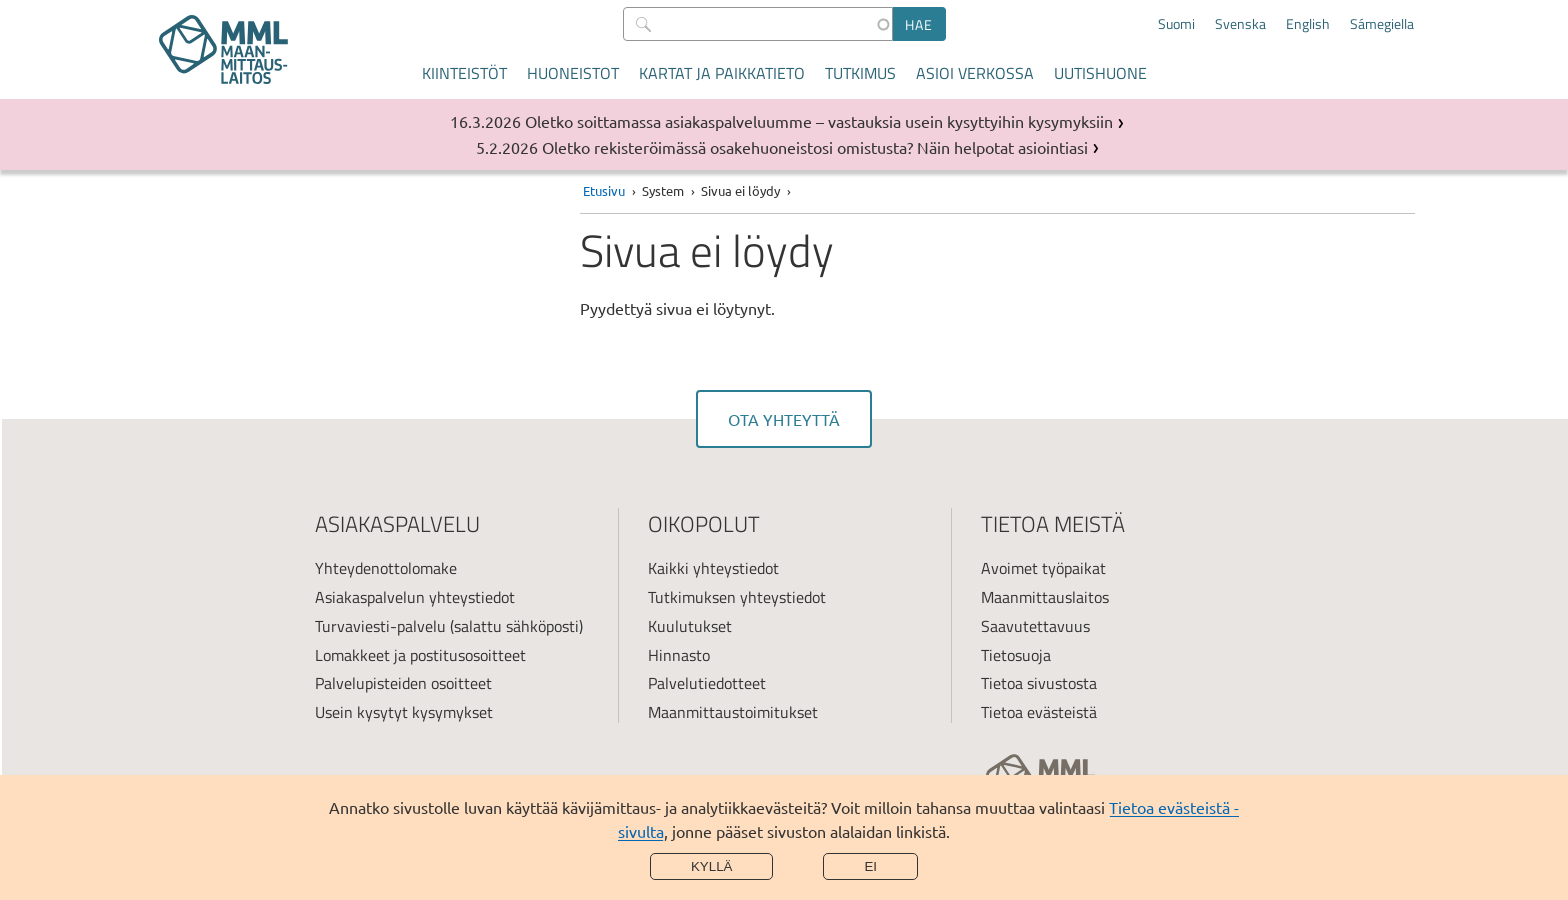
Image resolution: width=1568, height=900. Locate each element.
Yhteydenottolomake (386, 568)
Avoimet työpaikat (1043, 568)
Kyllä (712, 866)
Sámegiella (1382, 24)
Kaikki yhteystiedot (713, 568)
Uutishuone (1100, 73)
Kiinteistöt (464, 73)
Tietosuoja (1016, 655)
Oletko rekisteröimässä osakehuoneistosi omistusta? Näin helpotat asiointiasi (815, 147)
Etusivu (604, 190)
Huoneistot (573, 73)
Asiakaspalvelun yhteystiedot (415, 597)
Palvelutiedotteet (707, 683)
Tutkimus (860, 73)
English (1308, 24)
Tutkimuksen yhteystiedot (737, 597)
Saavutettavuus (1035, 626)
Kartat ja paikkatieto (722, 73)
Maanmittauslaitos (1045, 597)
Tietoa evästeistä (1039, 712)
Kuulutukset (690, 626)
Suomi (1176, 24)
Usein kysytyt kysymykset (404, 712)
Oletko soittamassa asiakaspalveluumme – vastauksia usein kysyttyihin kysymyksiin (819, 121)
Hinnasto (679, 655)
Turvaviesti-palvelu (380, 626)
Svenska (1240, 24)
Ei (870, 866)
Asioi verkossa (975, 73)
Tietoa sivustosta (1039, 683)
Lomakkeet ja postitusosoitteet (420, 655)
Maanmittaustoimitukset (733, 712)
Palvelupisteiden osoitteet (403, 683)
